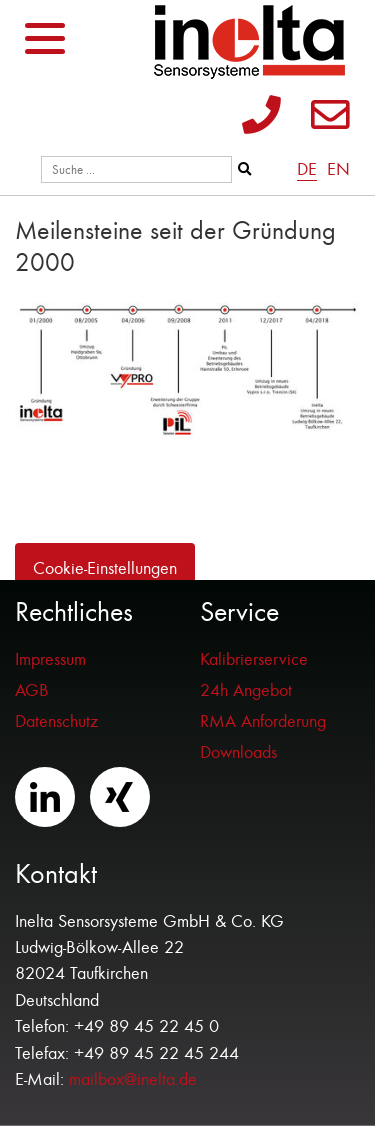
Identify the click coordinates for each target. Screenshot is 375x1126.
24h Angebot (246, 690)
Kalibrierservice (254, 659)
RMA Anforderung (263, 721)
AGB (32, 690)
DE (307, 169)
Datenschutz (56, 721)
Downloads (238, 752)
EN (338, 169)
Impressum (50, 659)
